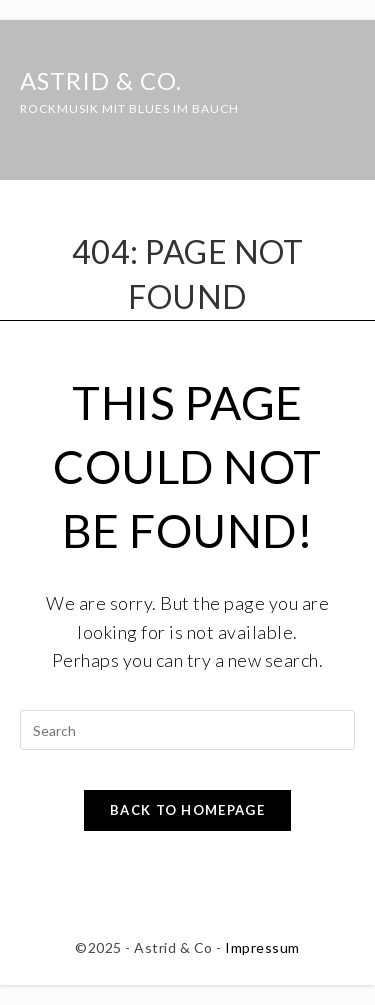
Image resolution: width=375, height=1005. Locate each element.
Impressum (262, 947)
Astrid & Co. (129, 91)
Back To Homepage (187, 810)
